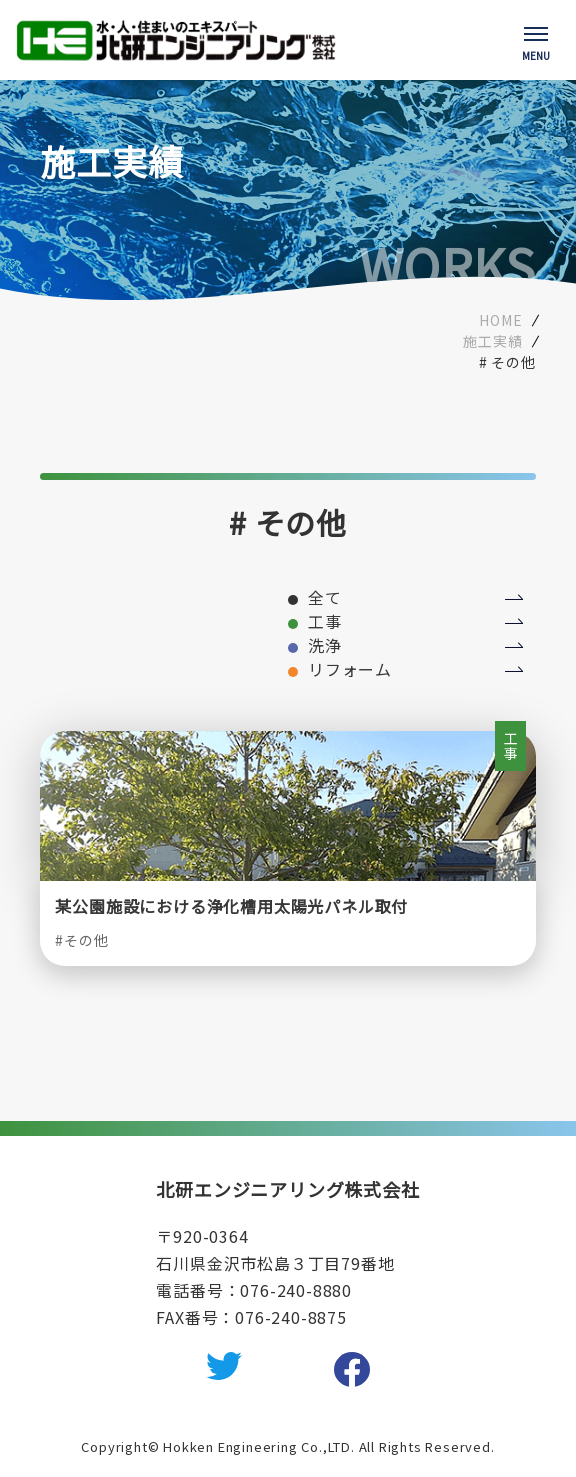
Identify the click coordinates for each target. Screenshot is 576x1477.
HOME (500, 320)
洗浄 (325, 645)
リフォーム (350, 669)
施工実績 (492, 341)
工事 (325, 621)
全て (325, 597)
